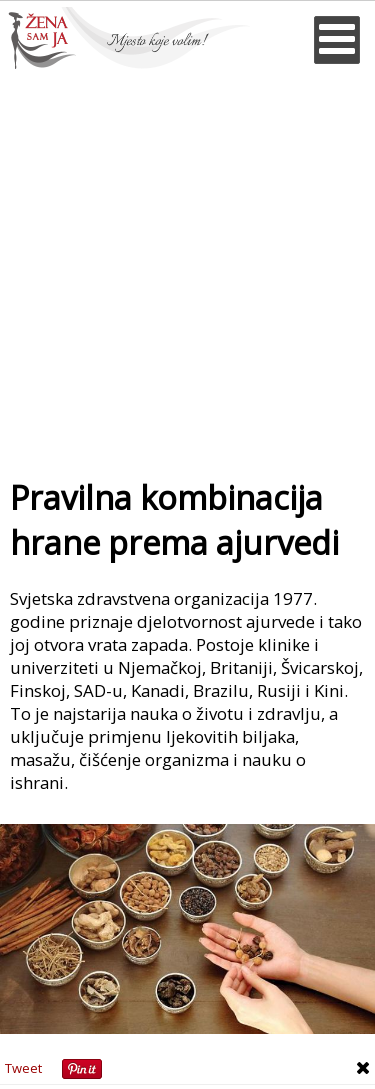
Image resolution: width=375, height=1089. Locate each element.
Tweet (23, 1068)
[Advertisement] (187, 266)
